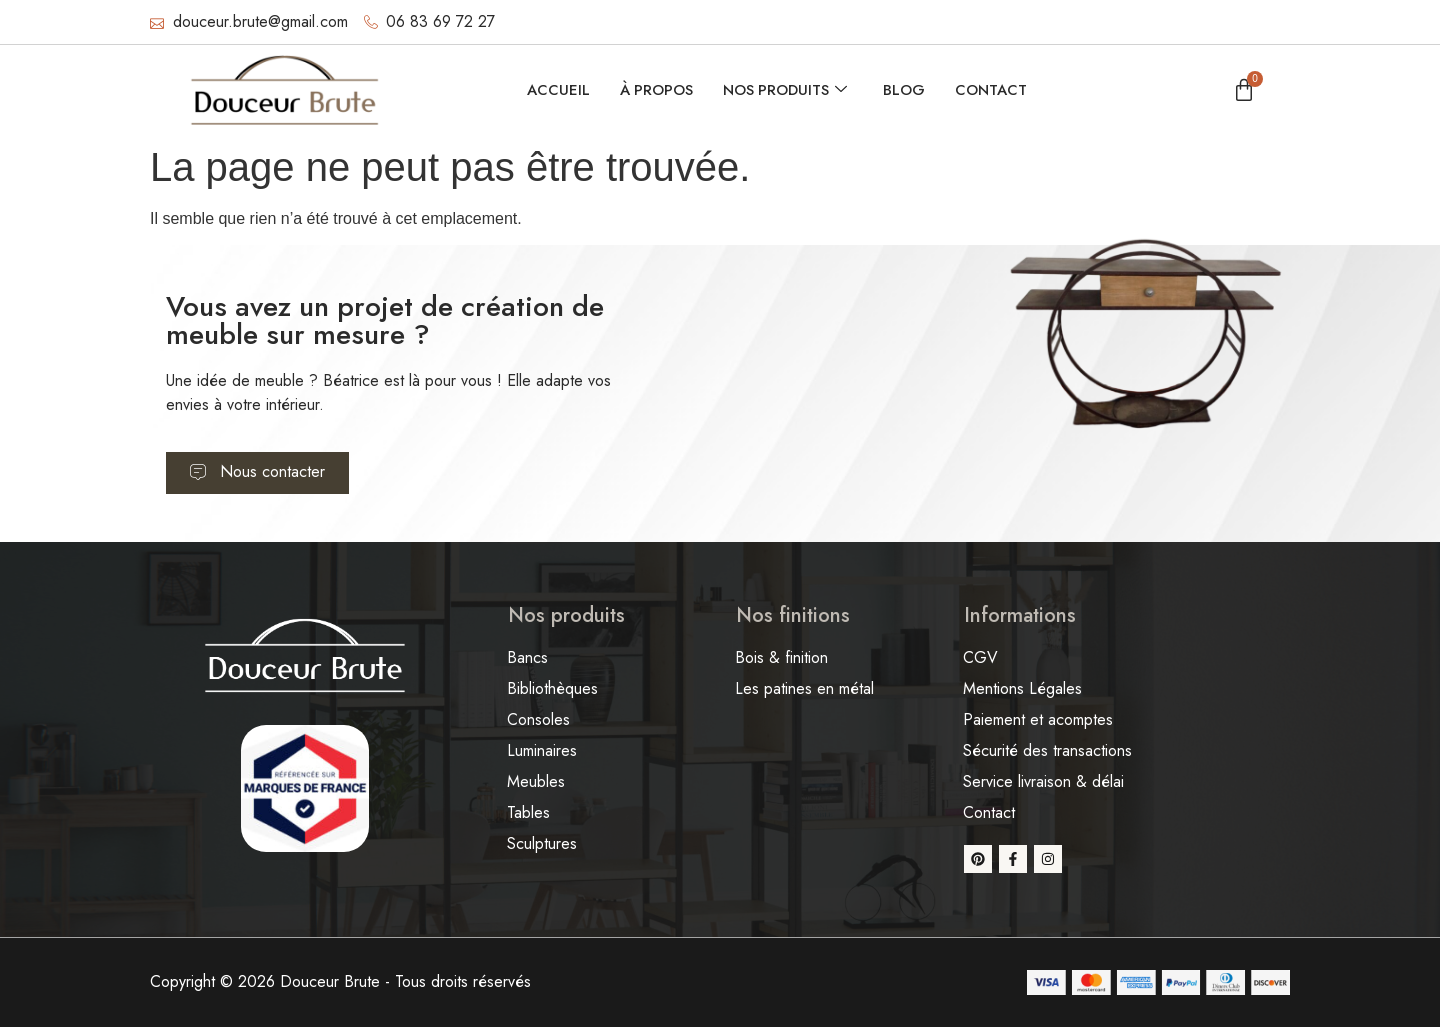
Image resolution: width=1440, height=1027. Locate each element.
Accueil (556, 90)
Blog (905, 90)
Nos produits (785, 90)
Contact (992, 90)
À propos (655, 90)
